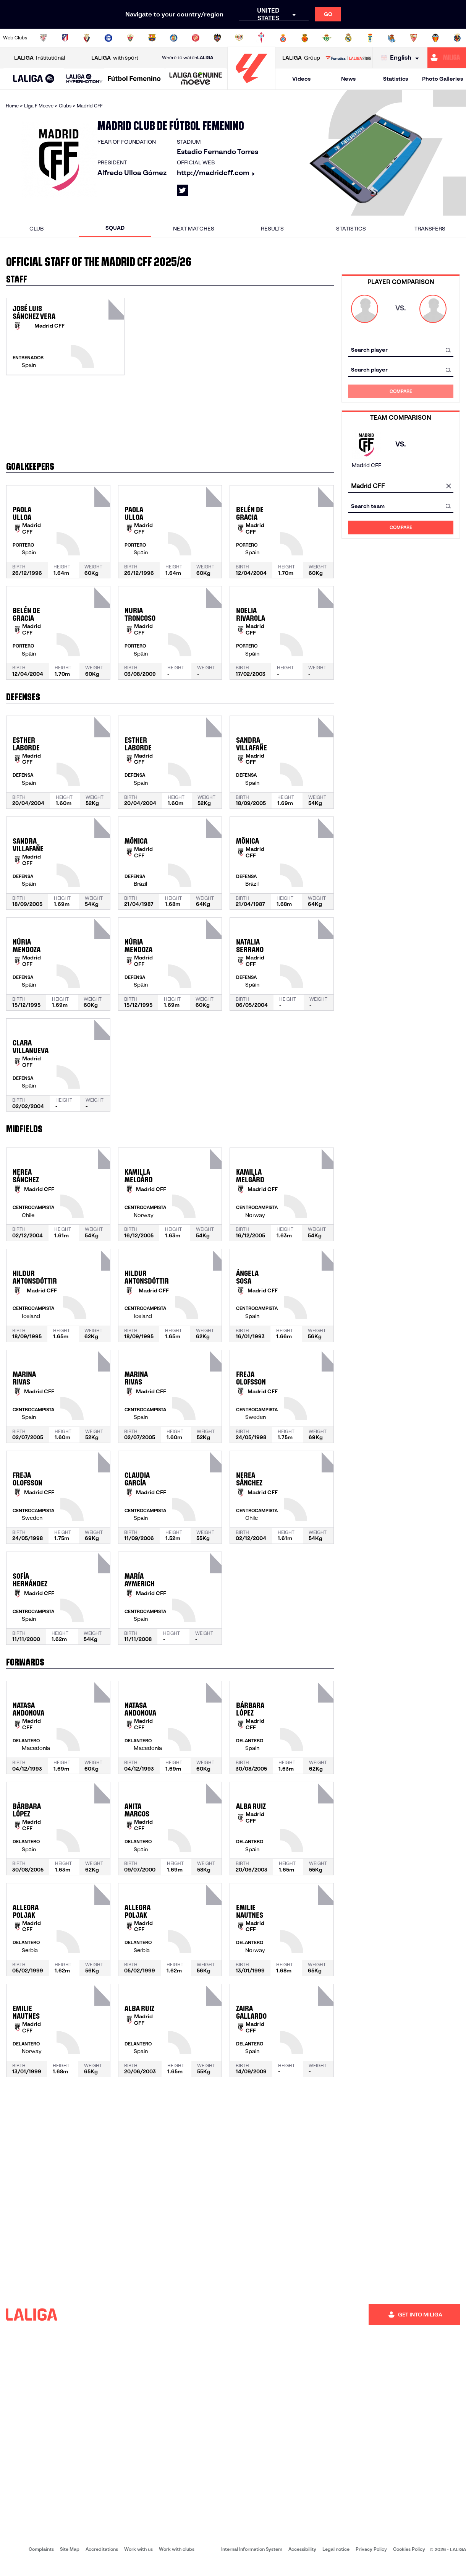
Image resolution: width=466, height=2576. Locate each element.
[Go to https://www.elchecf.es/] (130, 38)
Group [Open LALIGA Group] (301, 58)
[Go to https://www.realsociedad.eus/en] (392, 38)
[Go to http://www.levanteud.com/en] (217, 38)
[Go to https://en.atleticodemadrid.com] (65, 38)
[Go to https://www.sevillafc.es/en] (413, 38)
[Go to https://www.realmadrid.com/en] (348, 38)
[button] (34, 78)
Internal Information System (251, 2549)
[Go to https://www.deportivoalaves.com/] (108, 38)
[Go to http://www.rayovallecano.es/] (239, 38)
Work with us (138, 2549)
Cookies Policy (409, 2549)
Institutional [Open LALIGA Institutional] (39, 58)
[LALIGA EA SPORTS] (34, 79)
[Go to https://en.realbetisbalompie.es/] (326, 38)
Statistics (395, 79)
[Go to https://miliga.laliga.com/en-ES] (446, 57)
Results (272, 229)
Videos (301, 79)
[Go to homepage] (251, 86)
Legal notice (336, 2549)
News (348, 79)
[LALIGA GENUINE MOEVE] (196, 79)
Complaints (41, 2549)
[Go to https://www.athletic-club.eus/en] (43, 38)
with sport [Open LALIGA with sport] (114, 58)
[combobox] (400, 350)
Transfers (429, 229)
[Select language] (402, 58)
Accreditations (102, 2549)
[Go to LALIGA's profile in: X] (182, 190)
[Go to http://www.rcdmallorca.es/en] (305, 38)
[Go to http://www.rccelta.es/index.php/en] (261, 38)
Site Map (69, 2549)
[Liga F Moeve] (134, 79)
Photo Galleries (442, 79)
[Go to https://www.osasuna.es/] (86, 38)
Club (36, 229)
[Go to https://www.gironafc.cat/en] (195, 38)
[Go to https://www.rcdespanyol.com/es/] (283, 38)
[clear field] (448, 486)
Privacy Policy (371, 2549)
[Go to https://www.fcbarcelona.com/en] (152, 38)
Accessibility (302, 2549)
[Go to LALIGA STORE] (348, 57)
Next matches (193, 229)
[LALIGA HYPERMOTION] (84, 79)
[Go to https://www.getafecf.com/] (174, 38)
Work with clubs (176, 2549)
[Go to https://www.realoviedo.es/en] (370, 38)
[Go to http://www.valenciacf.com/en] (435, 38)
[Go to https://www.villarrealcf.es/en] (457, 38)
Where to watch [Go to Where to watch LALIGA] (187, 57)
